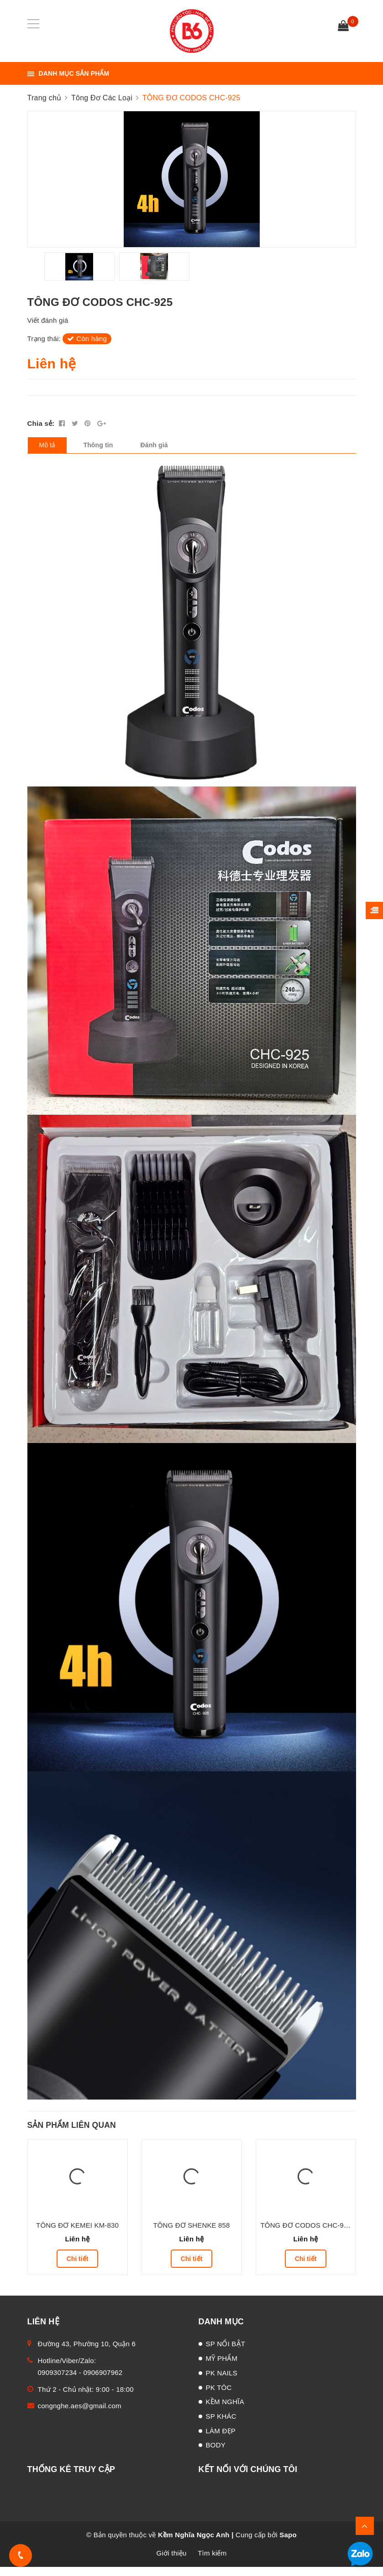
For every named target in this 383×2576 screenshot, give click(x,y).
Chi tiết (78, 2267)
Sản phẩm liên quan (71, 2134)
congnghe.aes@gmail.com (79, 2415)
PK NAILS (222, 2382)
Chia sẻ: (41, 432)
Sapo (288, 2544)
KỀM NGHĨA (225, 2411)
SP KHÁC (221, 2425)
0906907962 (103, 2381)
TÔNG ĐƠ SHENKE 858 (191, 2234)
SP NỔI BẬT (226, 2353)
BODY (216, 2454)
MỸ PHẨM (222, 2367)
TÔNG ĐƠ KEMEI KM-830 (77, 2234)
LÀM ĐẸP (221, 2440)
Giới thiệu (172, 2562)
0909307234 (57, 2381)
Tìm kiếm (212, 2562)
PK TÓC (219, 2396)
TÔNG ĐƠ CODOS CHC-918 (306, 2234)
